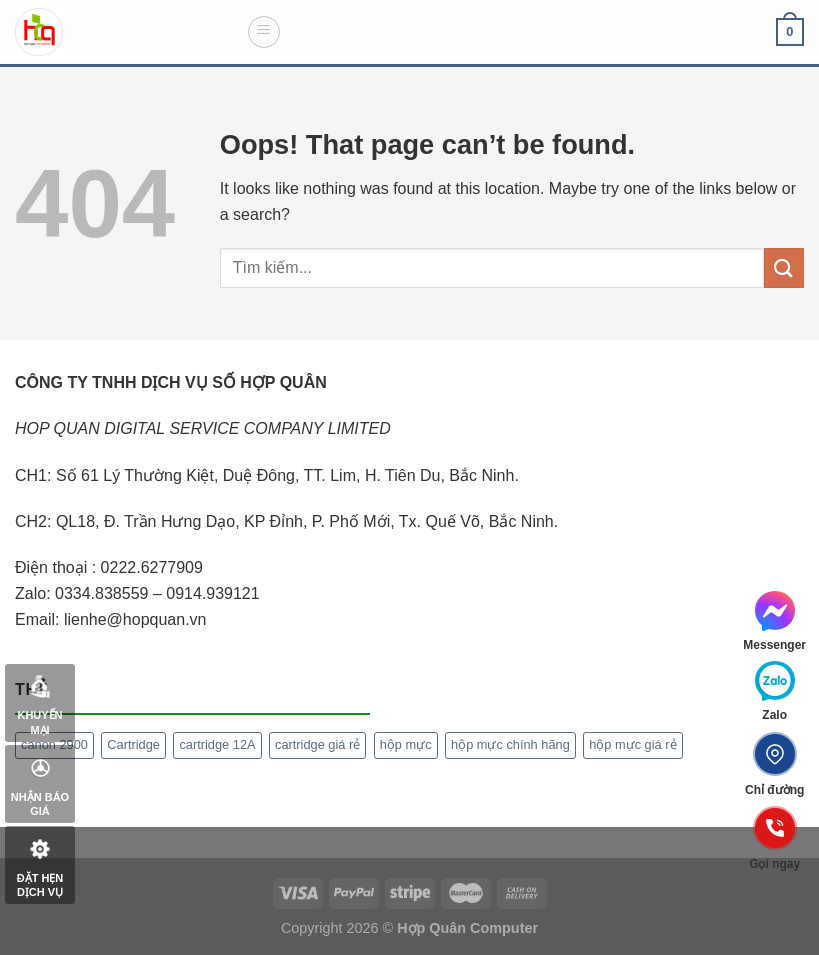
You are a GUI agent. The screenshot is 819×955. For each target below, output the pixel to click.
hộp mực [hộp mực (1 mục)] (406, 744)
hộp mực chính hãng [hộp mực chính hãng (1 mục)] (510, 744)
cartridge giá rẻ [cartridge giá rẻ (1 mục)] (317, 744)
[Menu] (264, 32)
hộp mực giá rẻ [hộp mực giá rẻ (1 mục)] (632, 744)
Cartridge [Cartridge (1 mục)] (133, 744)
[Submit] (784, 267)
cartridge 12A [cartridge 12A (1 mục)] (217, 744)
